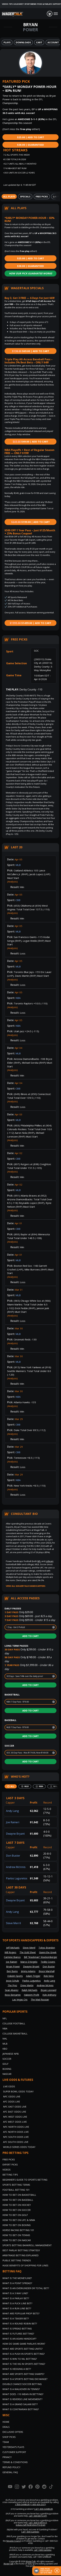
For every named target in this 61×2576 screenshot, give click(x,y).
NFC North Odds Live (16, 2126)
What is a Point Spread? (17, 2283)
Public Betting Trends (16, 2260)
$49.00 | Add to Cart (30, 441)
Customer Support (14, 2452)
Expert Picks (10, 2164)
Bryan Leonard (48, 1990)
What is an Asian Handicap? (19, 2338)
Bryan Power (13, 1966)
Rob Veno (49, 1975)
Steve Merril (13, 1923)
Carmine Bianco (12, 1957)
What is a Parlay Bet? (15, 2298)
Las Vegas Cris (19, 1999)
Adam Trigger (33, 1975)
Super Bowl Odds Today (18, 2091)
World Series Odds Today (19, 2147)
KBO (4, 2048)
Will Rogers (10, 1952)
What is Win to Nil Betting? (19, 2358)
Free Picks (8, 2159)
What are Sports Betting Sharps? (23, 2374)
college (49, 1561)
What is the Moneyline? (17, 2278)
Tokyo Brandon (47, 1947)
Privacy (7, 2457)
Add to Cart (30, 1636)
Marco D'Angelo (28, 1961)
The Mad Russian (40, 1999)
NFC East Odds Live (14, 2106)
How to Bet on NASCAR (16, 2240)
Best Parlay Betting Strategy (21, 2250)
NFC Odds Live (11, 2096)
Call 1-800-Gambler (30, 2531)
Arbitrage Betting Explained (20, 2255)
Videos (6, 2169)
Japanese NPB (10, 2053)
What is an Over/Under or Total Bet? (25, 2288)
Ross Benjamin (13, 1994)
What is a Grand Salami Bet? (20, 2404)
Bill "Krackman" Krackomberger (40, 1957)
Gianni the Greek (47, 1952)
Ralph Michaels (29, 1990)
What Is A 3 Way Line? (15, 2293)
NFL (39, 1561)
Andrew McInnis (16, 1867)
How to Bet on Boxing (16, 2225)
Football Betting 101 (16, 2189)
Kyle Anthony (49, 1994)
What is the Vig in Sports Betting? (23, 2363)
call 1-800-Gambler (43, 2550)
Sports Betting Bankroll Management (27, 2245)
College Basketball (14, 2033)
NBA (4, 2028)
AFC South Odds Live (15, 2141)
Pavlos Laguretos (16, 1878)
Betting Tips (10, 2174)
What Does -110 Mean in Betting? (22, 2394)
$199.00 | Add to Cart (30, 521)
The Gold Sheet (28, 1952)
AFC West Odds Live (15, 2121)
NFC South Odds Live (16, 2136)
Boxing (6, 2068)
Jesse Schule (12, 1980)
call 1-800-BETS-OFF (38, 2515)
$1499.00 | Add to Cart (30, 623)
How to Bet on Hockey (16, 2204)
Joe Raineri (12, 1822)
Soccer (6, 2058)
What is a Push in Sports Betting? (23, 2353)
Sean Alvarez (11, 1990)
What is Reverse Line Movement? (22, 2399)
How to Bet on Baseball (17, 2199)
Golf (5, 2063)
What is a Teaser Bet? (15, 2318)
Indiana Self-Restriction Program (30, 2525)
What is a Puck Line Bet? (17, 2303)
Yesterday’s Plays (13, 2447)
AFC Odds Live (11, 2101)
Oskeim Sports (15, 1975)
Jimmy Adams (28, 1971)
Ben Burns (12, 1971)
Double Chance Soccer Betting (22, 2384)
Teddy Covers (48, 1961)
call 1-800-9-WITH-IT (38, 2522)
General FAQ (10, 2472)
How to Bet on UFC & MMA (18, 2220)
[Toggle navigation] (56, 13)
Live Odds (9, 2086)
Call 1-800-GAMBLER (43, 2509)
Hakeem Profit (31, 1994)
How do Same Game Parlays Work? (23, 2343)
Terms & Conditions (15, 2462)
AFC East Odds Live (14, 2111)
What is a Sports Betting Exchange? (24, 2379)
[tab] (9, 196)
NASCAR (6, 2073)
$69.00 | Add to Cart (30, 351)
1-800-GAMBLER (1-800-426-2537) (30, 2504)
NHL (4, 2038)
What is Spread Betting (17, 2328)
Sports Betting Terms (16, 2184)
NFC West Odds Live (15, 2116)
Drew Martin (27, 1985)
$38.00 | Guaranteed (30, 144)
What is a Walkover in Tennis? (21, 2389)
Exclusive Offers (12, 2431)
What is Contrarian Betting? (20, 2409)
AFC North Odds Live (16, 2131)
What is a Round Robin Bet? (19, 2323)
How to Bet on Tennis (16, 2235)
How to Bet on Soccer (16, 2209)
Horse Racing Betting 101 (18, 2230)
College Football (13, 2023)
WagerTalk (31, 2561)
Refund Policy (11, 2467)
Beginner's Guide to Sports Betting (24, 2179)
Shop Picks (9, 2436)
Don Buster (13, 1855)
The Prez (12, 1985)
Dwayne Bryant (15, 1833)
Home (5, 2421)
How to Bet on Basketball (19, 2194)
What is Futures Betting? (18, 2333)
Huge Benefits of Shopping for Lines (25, 2265)
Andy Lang (12, 1811)
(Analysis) (12, 881)
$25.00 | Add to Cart (30, 137)
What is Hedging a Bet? (16, 2368)
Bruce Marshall (46, 1971)
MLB (4, 2043)
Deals (6, 2426)
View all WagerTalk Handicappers (25, 1585)
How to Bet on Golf (15, 2215)
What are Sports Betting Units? (22, 2348)
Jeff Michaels (13, 1947)
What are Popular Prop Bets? (20, 2313)
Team (5, 2442)
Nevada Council (13, 2541)
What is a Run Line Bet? (16, 2308)
